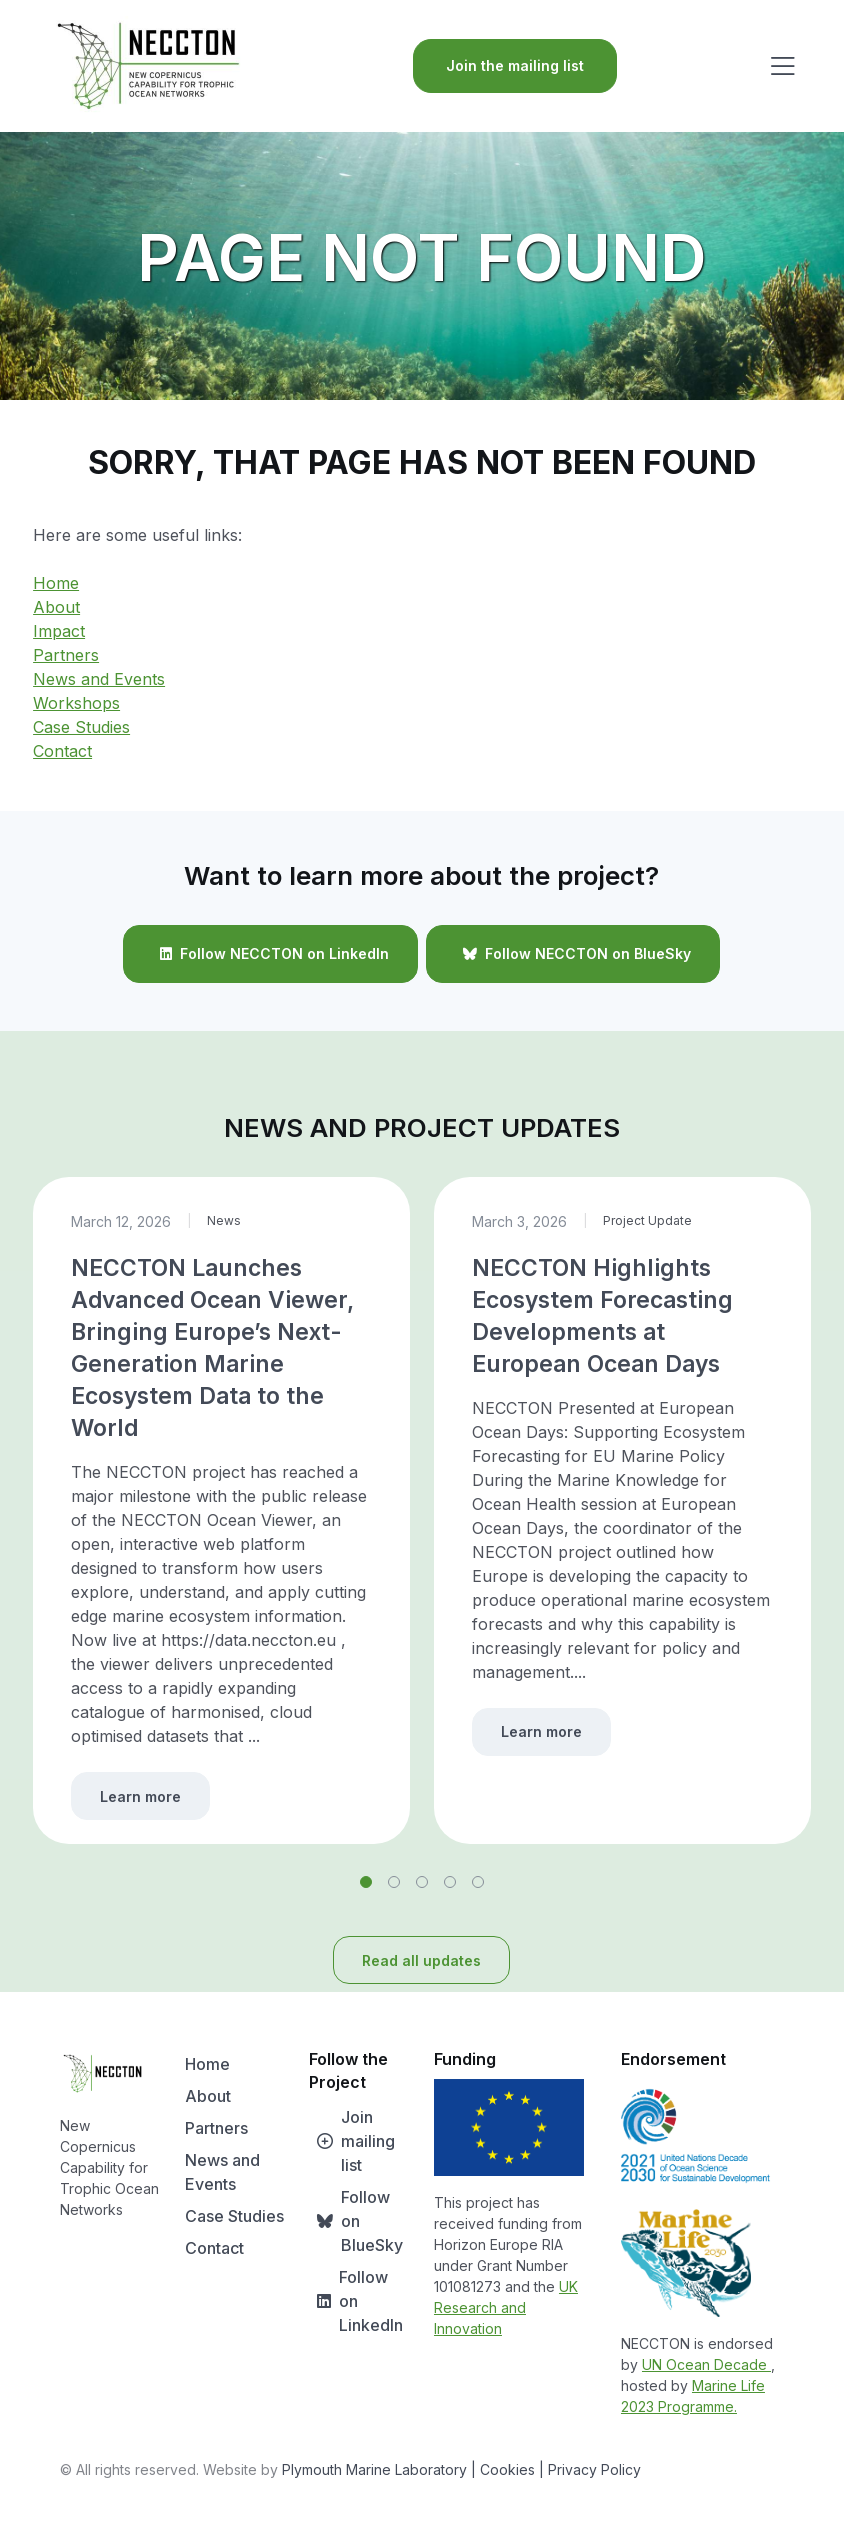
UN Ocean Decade (706, 2364)
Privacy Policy (594, 2469)
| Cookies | (507, 2469)
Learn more (140, 1796)
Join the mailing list (515, 65)
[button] (366, 1882)
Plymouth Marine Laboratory (374, 2469)
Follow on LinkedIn (356, 2301)
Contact (62, 751)
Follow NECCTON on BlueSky (573, 954)
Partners (66, 655)
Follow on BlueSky (356, 2221)
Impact (59, 631)
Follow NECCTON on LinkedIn (270, 954)
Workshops (76, 703)
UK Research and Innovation (506, 2307)
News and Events (99, 679)
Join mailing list (352, 2141)
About (56, 607)
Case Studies (81, 727)
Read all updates (421, 1960)
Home (56, 583)
